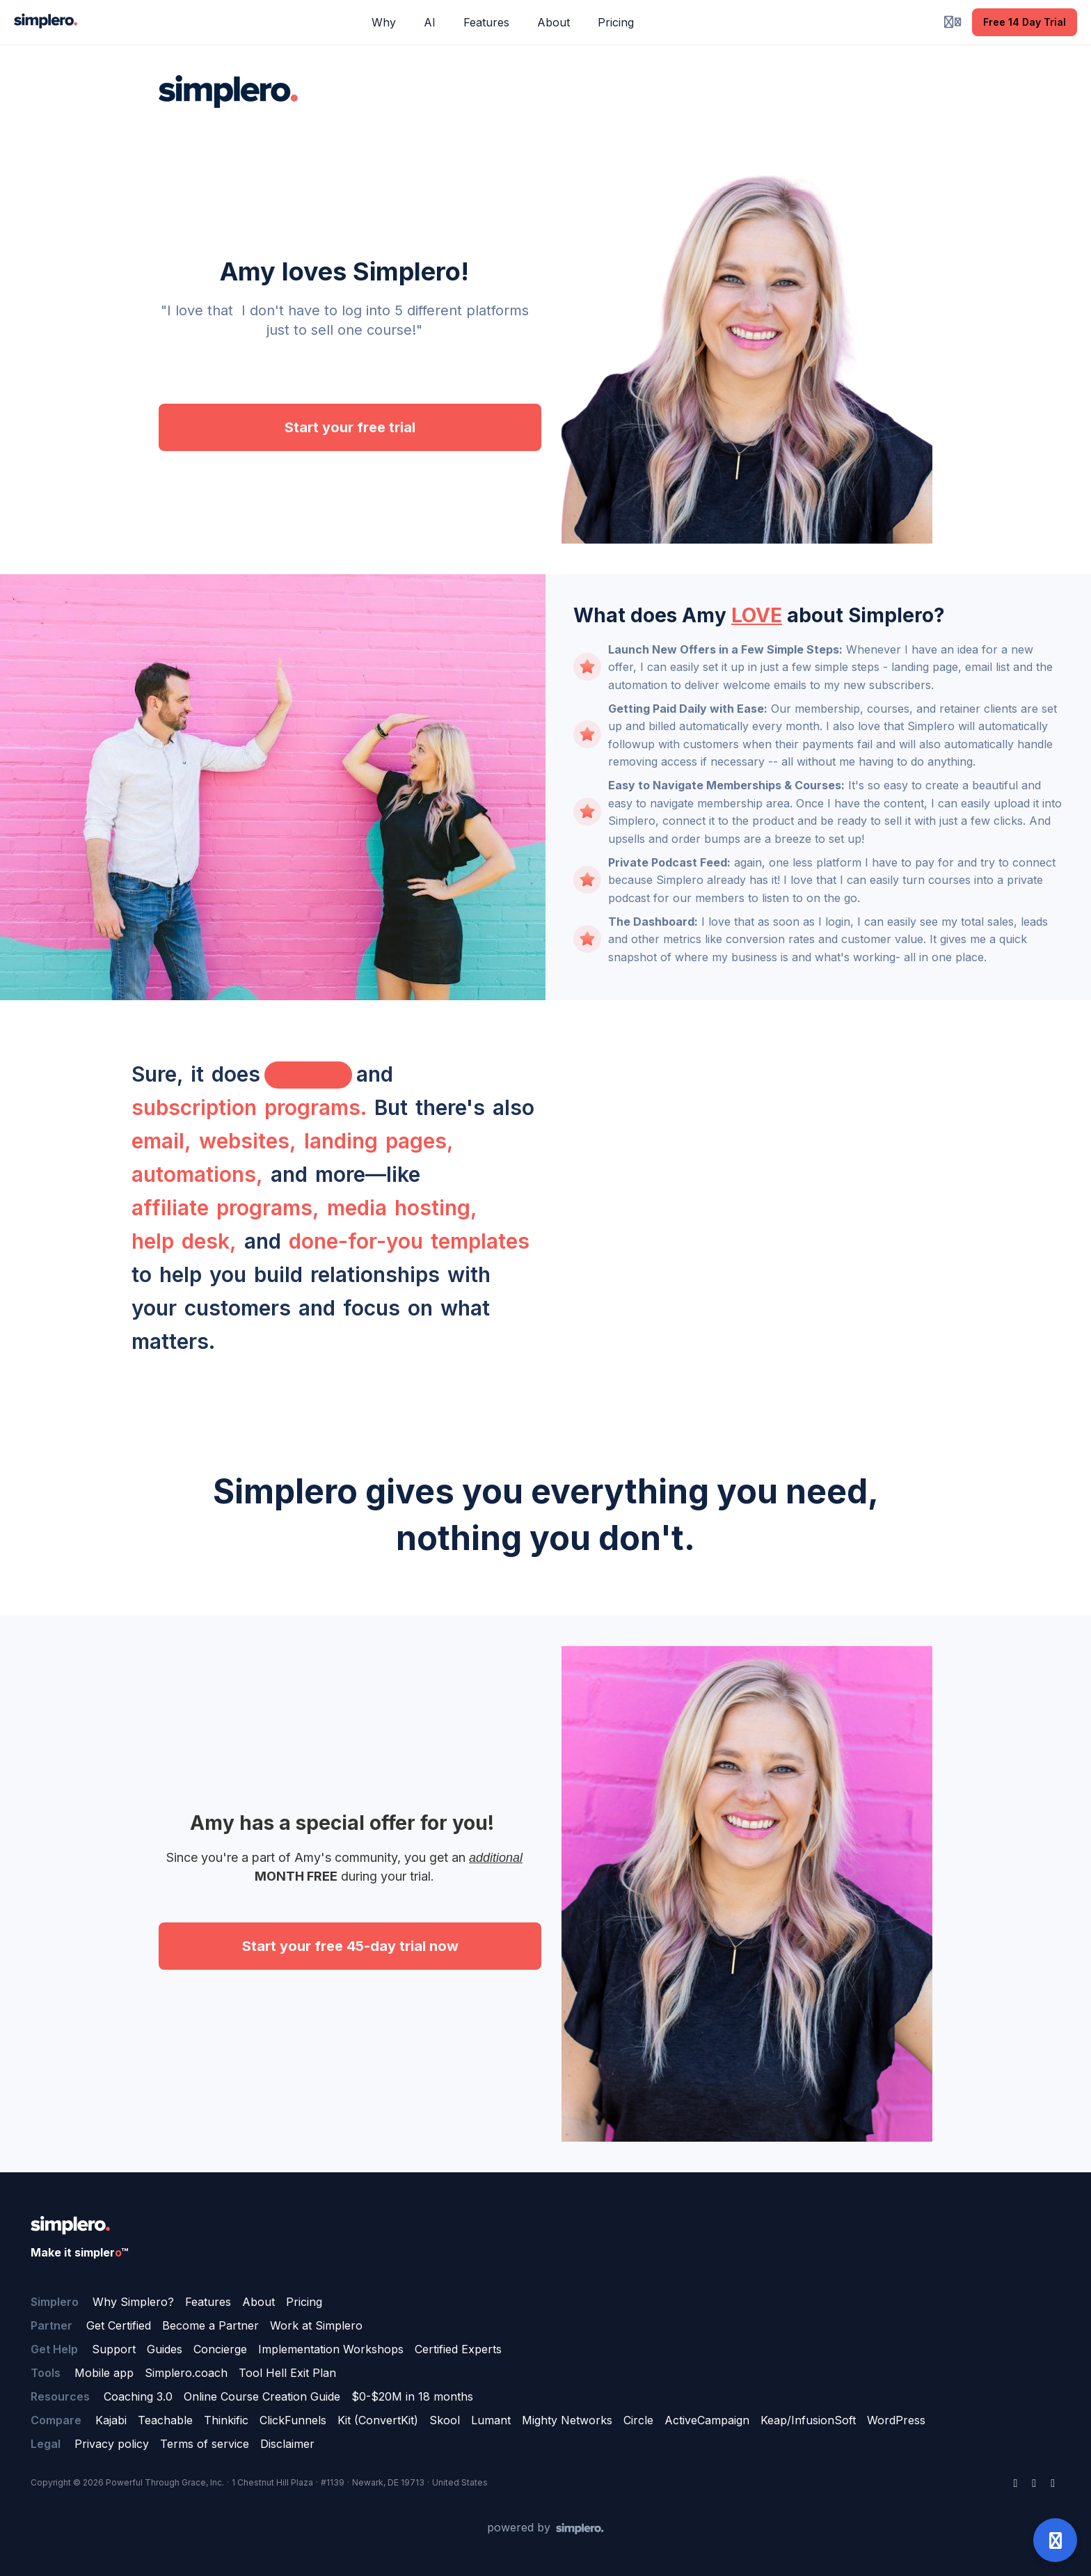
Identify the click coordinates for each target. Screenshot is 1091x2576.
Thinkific (226, 2420)
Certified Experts (458, 2349)
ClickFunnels (293, 2420)
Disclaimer (287, 2444)
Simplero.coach (186, 2373)
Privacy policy (111, 2444)
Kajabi (111, 2420)
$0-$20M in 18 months (412, 2396)
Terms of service (204, 2444)
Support (114, 2349)
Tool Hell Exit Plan (287, 2373)
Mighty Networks (567, 2420)
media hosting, (402, 1207)
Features (208, 2302)
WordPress (896, 2420)
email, (161, 1140)
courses (308, 1073)
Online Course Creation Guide (262, 2396)
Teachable (165, 2420)
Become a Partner (210, 2325)
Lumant (491, 2420)
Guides (164, 2349)
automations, (197, 1174)
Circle (638, 2420)
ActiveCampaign (706, 2420)
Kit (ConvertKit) (377, 2420)
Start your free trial (350, 427)
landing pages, (379, 1140)
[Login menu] (952, 22)
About (258, 2302)
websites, (247, 1140)
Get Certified (118, 2325)
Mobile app (104, 2373)
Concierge (220, 2349)
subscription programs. (249, 1107)
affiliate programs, (225, 1207)
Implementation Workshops (331, 2349)
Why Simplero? (133, 2302)
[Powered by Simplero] (545, 2528)
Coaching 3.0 (138, 2396)
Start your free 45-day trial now (350, 1946)
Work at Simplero (316, 2325)
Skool (444, 2420)
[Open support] (1055, 2540)
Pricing (304, 2302)
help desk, (184, 1241)
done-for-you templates (409, 1241)
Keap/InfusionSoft (808, 2420)
